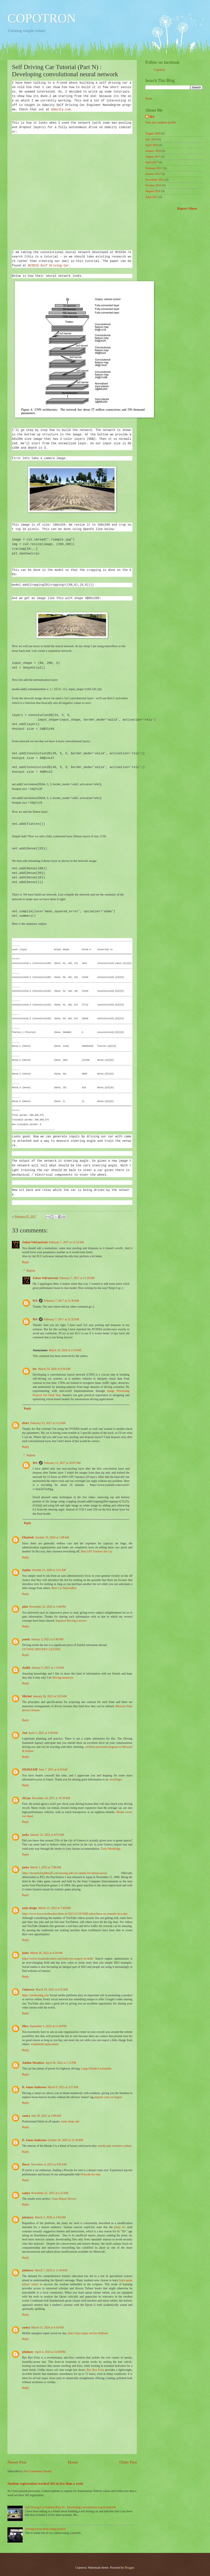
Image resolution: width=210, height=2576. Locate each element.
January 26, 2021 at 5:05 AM (50, 1696)
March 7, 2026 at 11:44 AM (51, 2270)
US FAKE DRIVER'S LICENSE (41, 1649)
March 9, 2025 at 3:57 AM (63, 2087)
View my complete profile (160, 122)
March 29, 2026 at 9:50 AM (54, 1368)
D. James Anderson (34, 2087)
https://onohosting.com (35, 1995)
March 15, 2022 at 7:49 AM (54, 1908)
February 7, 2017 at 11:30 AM (61, 1300)
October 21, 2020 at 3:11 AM (49, 1570)
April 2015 (151, 197)
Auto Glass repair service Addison (88, 2333)
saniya (26, 2115)
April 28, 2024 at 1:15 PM (61, 2062)
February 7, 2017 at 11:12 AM (66, 1242)
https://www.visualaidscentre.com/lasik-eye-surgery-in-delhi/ (58, 1958)
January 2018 (153, 150)
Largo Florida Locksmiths (96, 2068)
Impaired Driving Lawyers (71, 1620)
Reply (25, 1262)
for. (35, 1368)
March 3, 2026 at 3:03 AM (50, 2217)
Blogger (129, 2567)
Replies (31, 1270)
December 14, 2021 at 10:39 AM (51, 1798)
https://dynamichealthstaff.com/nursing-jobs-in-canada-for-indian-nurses (64, 1873)
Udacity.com (61, 110)
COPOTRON (41, 18)
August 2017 (152, 156)
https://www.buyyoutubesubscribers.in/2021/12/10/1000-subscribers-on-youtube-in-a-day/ (75, 1913)
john (25, 1606)
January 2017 (153, 174)
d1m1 (25, 1423)
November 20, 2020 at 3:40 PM (47, 1606)
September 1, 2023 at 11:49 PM (48, 2026)
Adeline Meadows (33, 2062)
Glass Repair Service (64, 2198)
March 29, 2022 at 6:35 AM (52, 1989)
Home (73, 2462)
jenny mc (119, 2227)
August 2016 (152, 191)
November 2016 (154, 179)
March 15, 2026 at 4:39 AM (47, 2327)
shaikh (26, 1667)
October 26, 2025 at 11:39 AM (65, 2140)
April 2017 (151, 162)
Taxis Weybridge (110, 1848)
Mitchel (27, 1696)
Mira (25, 2026)
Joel (24, 1732)
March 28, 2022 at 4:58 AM (46, 1952)
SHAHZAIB (30, 1769)
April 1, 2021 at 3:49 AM (43, 1732)
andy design (29, 1908)
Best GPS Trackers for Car (96, 1551)
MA (35, 1300)
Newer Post (17, 2462)
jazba (25, 1834)
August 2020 (152, 133)
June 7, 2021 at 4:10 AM (53, 1769)
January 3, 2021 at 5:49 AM (47, 1639)
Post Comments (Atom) (37, 2471)
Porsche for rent (90, 2174)
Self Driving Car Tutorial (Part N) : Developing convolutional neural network (70, 2507)
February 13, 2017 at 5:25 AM (48, 1423)
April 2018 (151, 145)
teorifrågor (116, 1779)
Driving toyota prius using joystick (45, 2528)
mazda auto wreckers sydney (115, 2145)
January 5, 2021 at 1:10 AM (48, 1667)
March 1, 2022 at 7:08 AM (45, 1867)
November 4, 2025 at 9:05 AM (49, 2164)
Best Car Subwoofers (64, 1588)
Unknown (28, 1989)
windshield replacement (45, 2044)
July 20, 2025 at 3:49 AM (46, 2115)
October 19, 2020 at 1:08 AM (52, 1537)
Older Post (128, 2462)
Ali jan (26, 1798)
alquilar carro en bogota (108, 2097)
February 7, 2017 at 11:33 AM (61, 1319)
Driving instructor (62, 1677)
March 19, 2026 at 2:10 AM (65, 1350)
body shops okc (70, 2121)
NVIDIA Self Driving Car (48, 266)
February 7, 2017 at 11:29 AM (77, 1278)
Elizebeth (28, 1537)
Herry (26, 2164)
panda (26, 1639)
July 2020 (151, 139)
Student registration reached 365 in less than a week (45, 2483)
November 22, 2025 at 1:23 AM (50, 2193)
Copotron (159, 69)
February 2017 (153, 168)
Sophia (26, 1570)
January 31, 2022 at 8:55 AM (47, 1834)
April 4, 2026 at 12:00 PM (50, 2351)
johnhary (28, 2217)
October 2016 (153, 185)
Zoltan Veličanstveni (35, 1242)
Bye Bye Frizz (95, 2369)
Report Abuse (187, 208)
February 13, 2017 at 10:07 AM (62, 1462)
